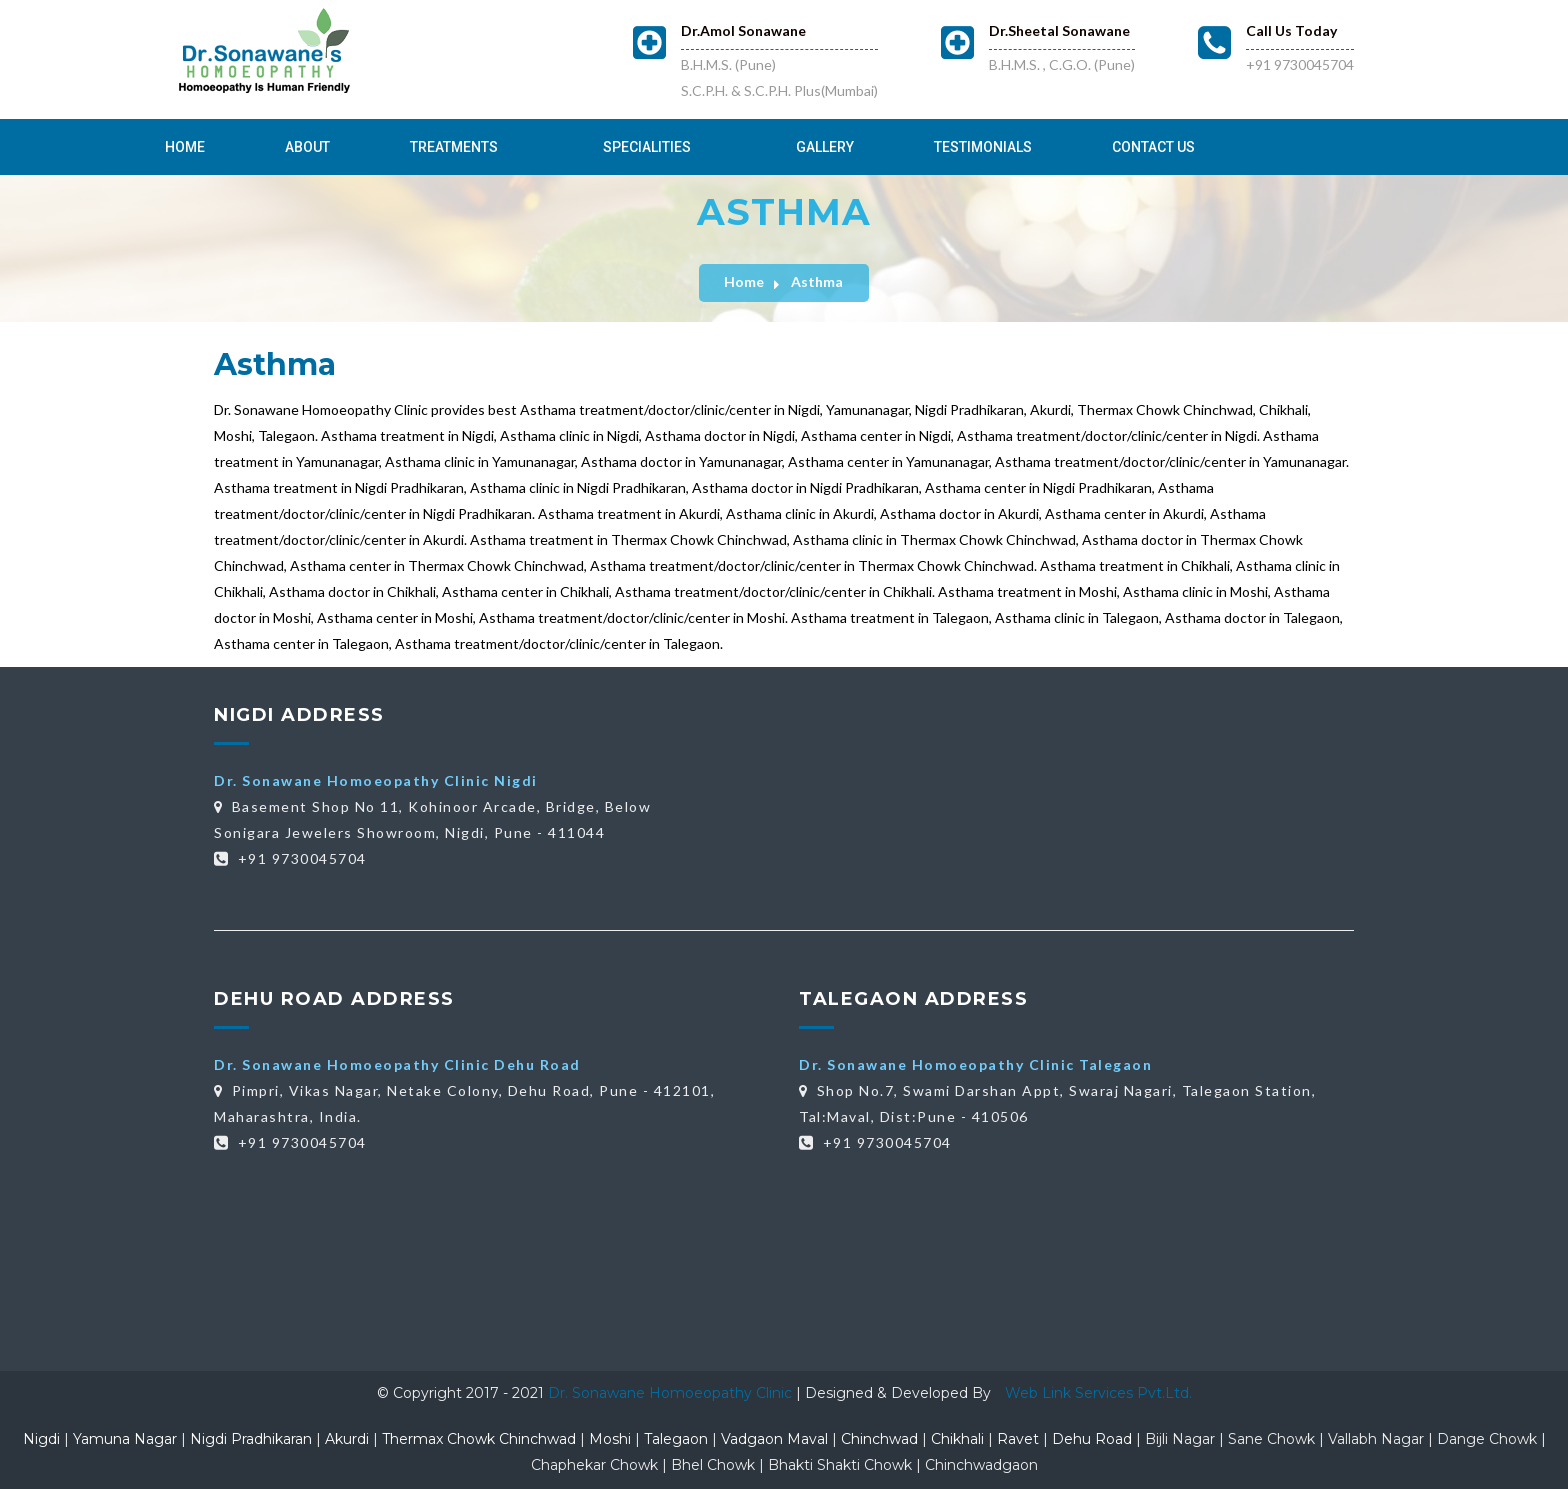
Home (185, 147)
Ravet (1018, 1439)
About (307, 147)
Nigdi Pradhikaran (251, 1439)
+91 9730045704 (1300, 64)
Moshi (610, 1439)
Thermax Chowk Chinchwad (479, 1439)
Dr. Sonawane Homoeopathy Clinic (672, 1393)
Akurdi (347, 1439)
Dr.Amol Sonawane (743, 30)
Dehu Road (1092, 1439)
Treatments (454, 147)
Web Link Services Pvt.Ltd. (1098, 1393)
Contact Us (1153, 147)
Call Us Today (1291, 30)
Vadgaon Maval (774, 1439)
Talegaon (676, 1439)
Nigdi (41, 1439)
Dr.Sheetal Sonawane (1059, 30)
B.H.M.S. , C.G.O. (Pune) (1062, 64)
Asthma (817, 281)
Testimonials (983, 147)
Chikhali (957, 1439)
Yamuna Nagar (125, 1439)
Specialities (647, 147)
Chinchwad (879, 1439)
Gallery (825, 147)
